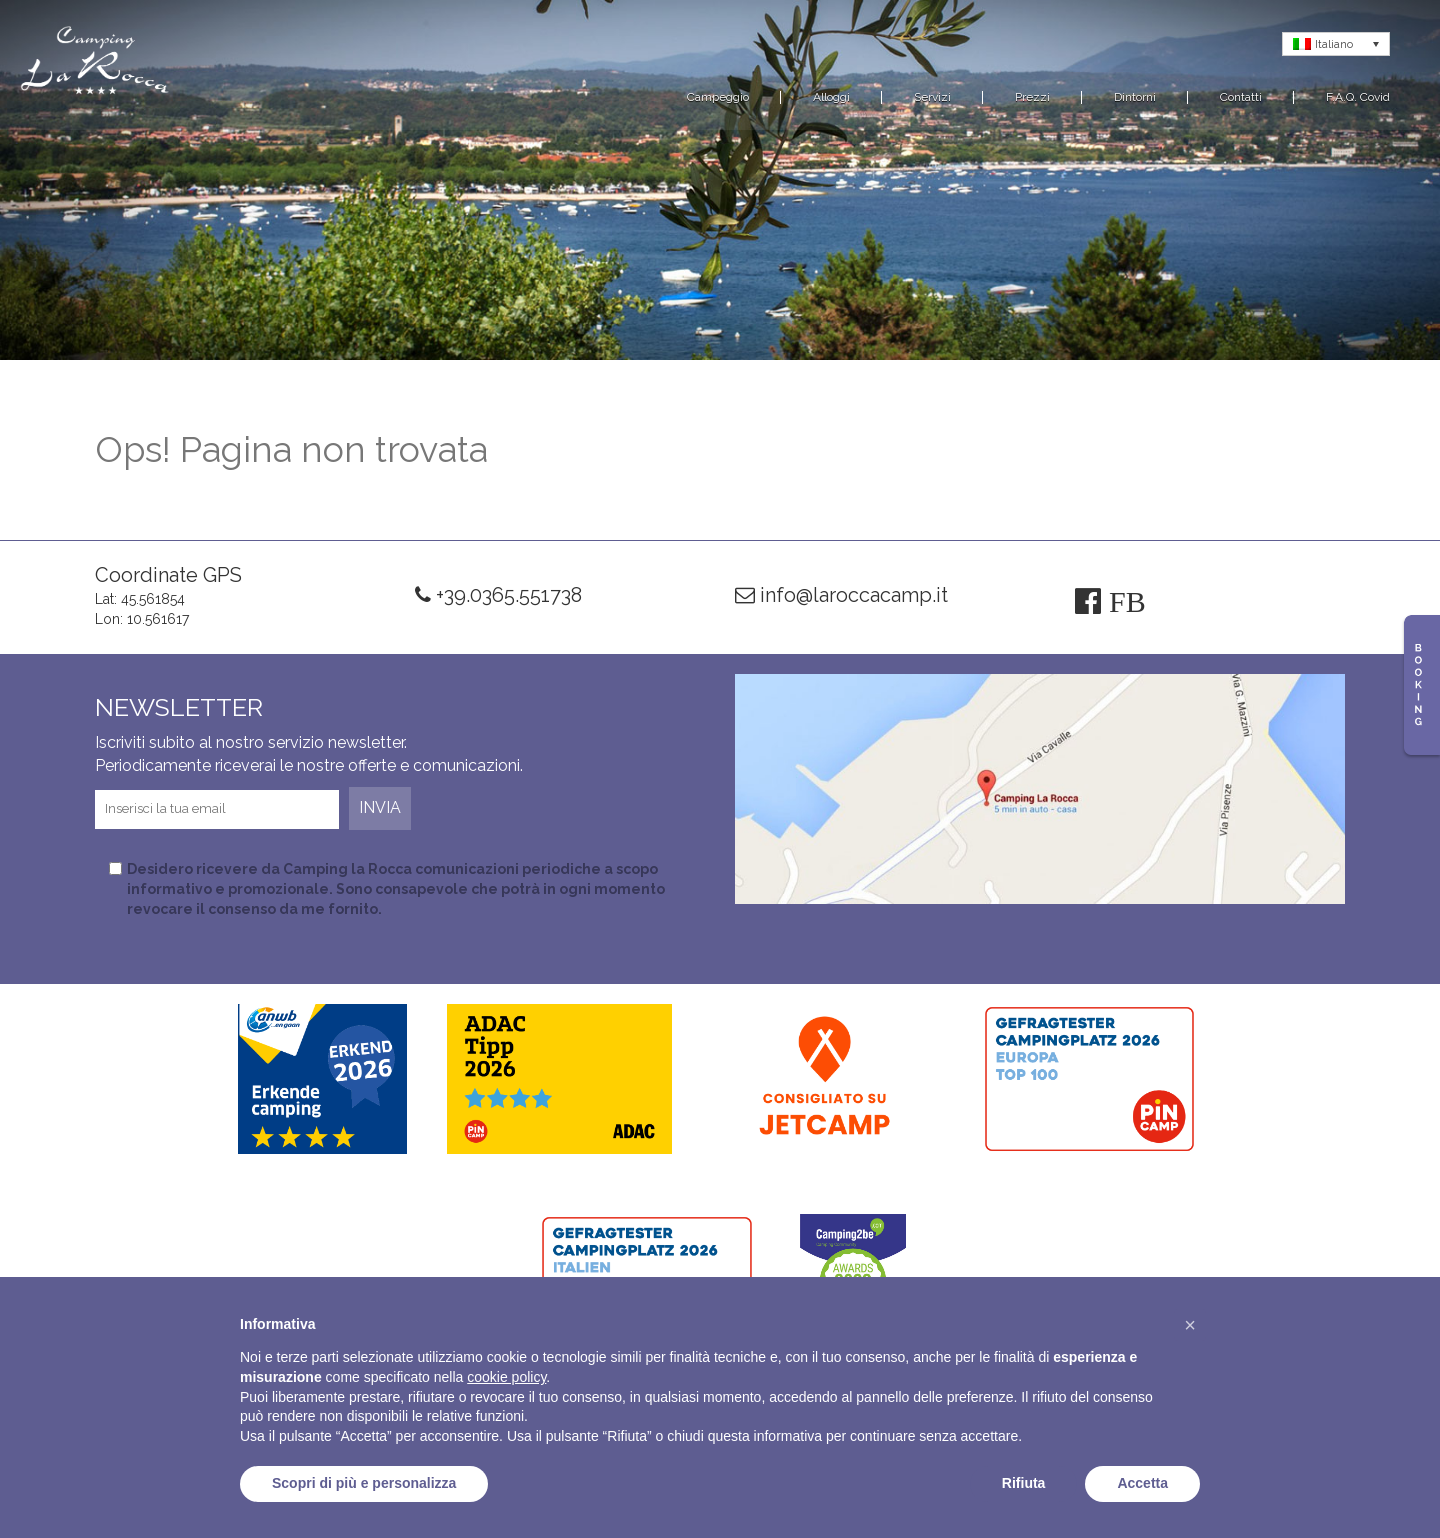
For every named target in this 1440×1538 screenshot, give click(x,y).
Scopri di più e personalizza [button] (364, 1483)
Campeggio (718, 97)
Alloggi (831, 97)
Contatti (1241, 97)
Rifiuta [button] (1024, 1483)
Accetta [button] (1142, 1483)
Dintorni (1135, 97)
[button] (1190, 1325)
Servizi (932, 97)
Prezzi (1032, 97)
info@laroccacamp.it (841, 595)
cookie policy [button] (506, 1377)
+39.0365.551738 (498, 595)
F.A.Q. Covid (1358, 97)
